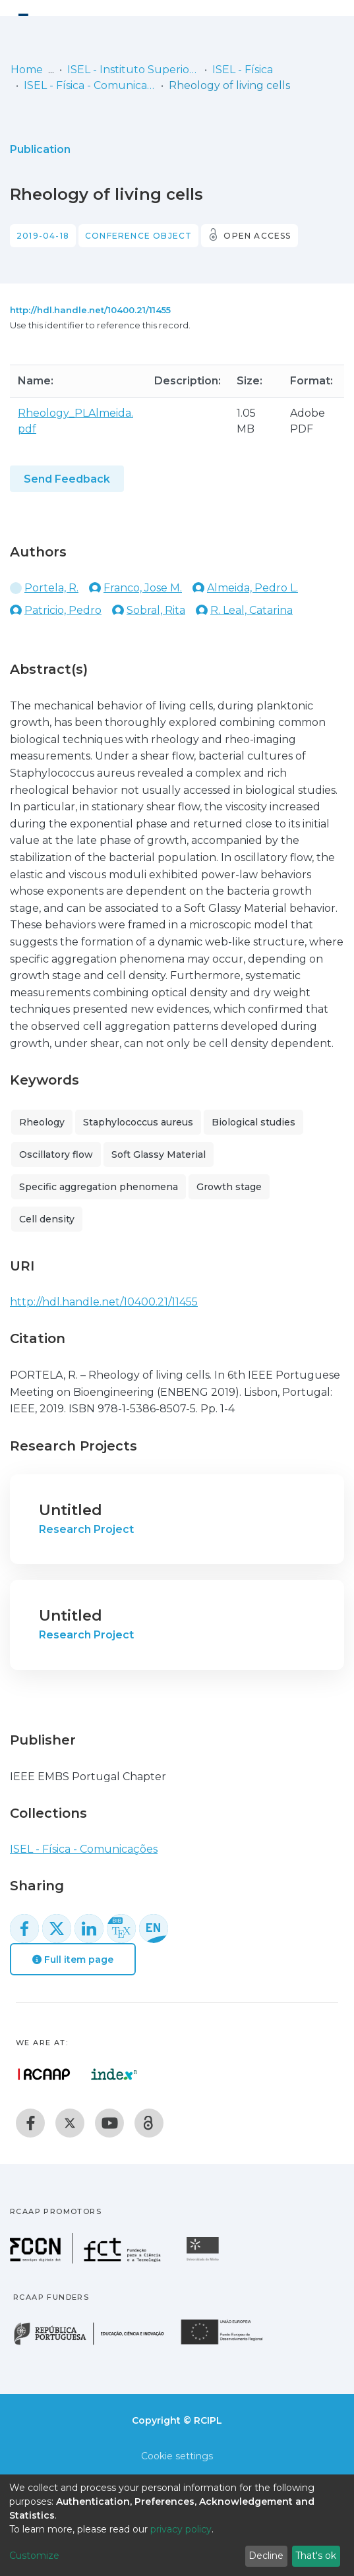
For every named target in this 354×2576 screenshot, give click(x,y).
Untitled (70, 1510)
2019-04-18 (42, 236)
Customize (34, 2555)
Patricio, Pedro (63, 610)
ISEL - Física (242, 69)
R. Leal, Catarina (251, 610)
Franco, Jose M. (142, 588)
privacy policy (181, 2529)
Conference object (138, 236)
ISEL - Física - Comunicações (90, 85)
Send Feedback (67, 479)
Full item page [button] (72, 1959)
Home (27, 69)
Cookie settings (177, 2456)
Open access (257, 236)
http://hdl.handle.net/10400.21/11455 (90, 310)
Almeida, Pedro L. (252, 588)
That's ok (315, 2555)
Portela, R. (51, 588)
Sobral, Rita (156, 610)
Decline (266, 2555)
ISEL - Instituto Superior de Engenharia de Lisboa (133, 69)
